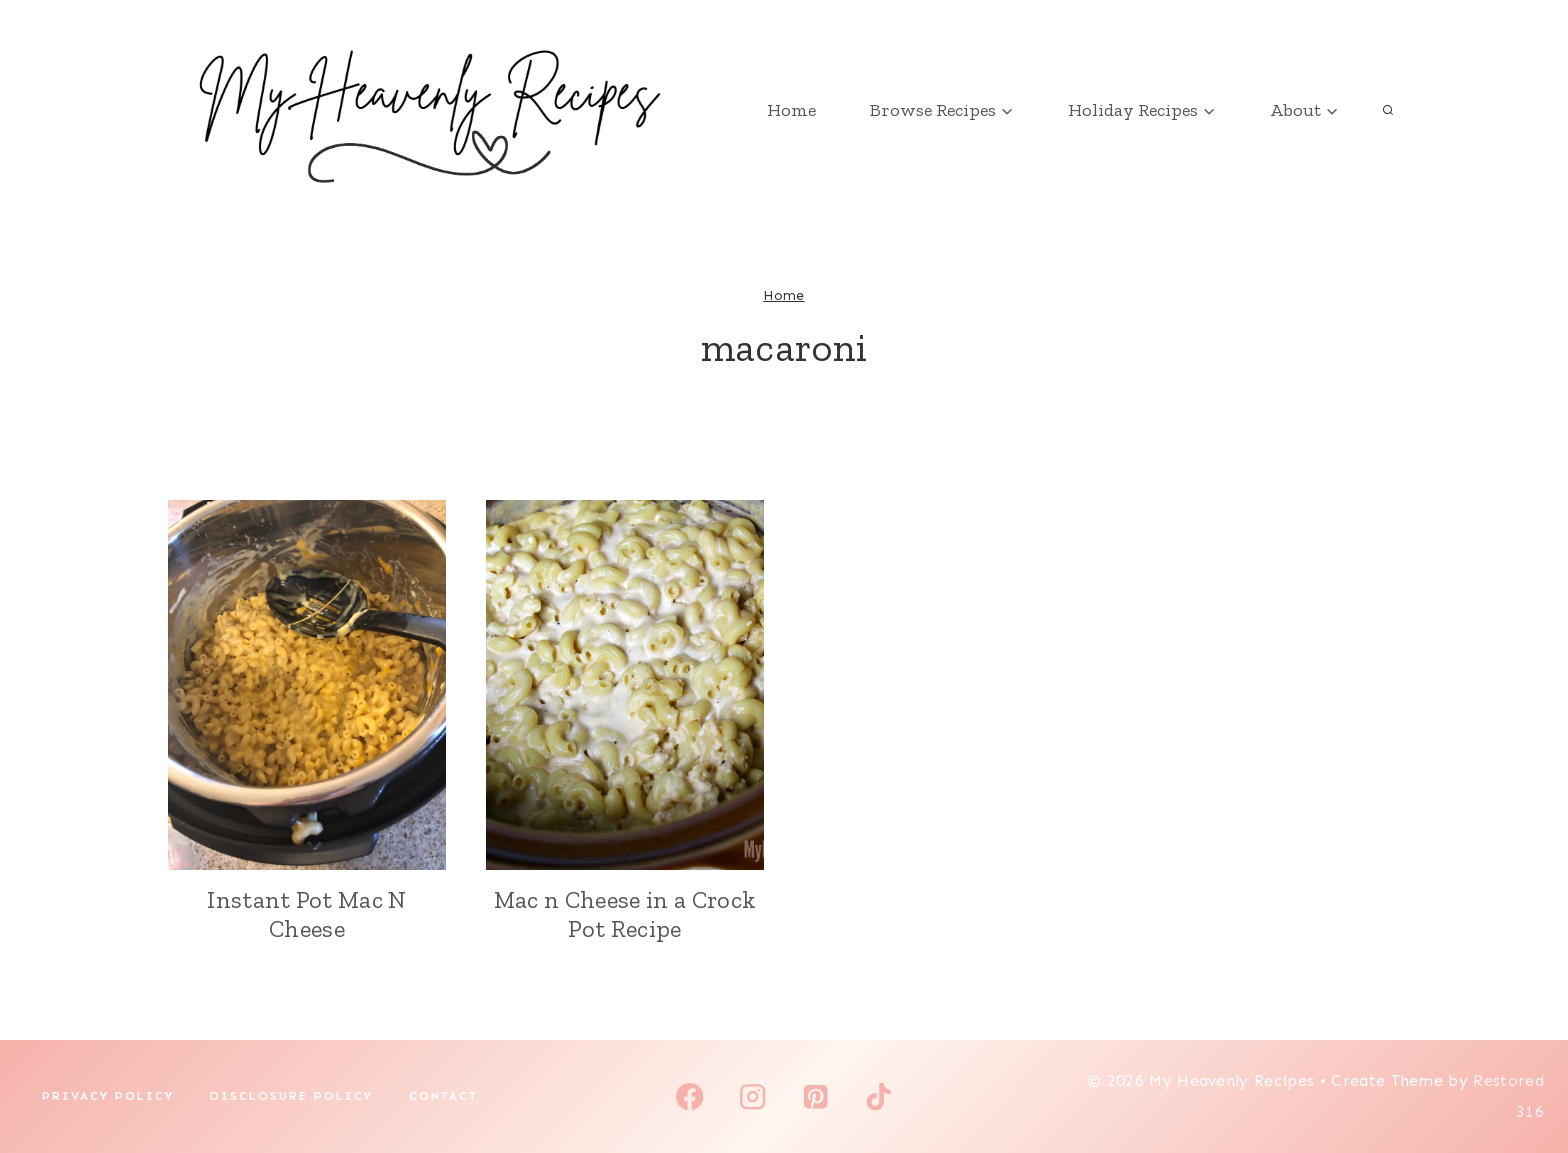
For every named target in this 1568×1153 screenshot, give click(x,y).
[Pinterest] (815, 1096)
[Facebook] (689, 1096)
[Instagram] (752, 1096)
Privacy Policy (108, 1096)
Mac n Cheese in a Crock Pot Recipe (625, 914)
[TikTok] (878, 1096)
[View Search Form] (1388, 110)
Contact (443, 1096)
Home (791, 110)
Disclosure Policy (291, 1096)
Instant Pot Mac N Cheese (306, 914)
